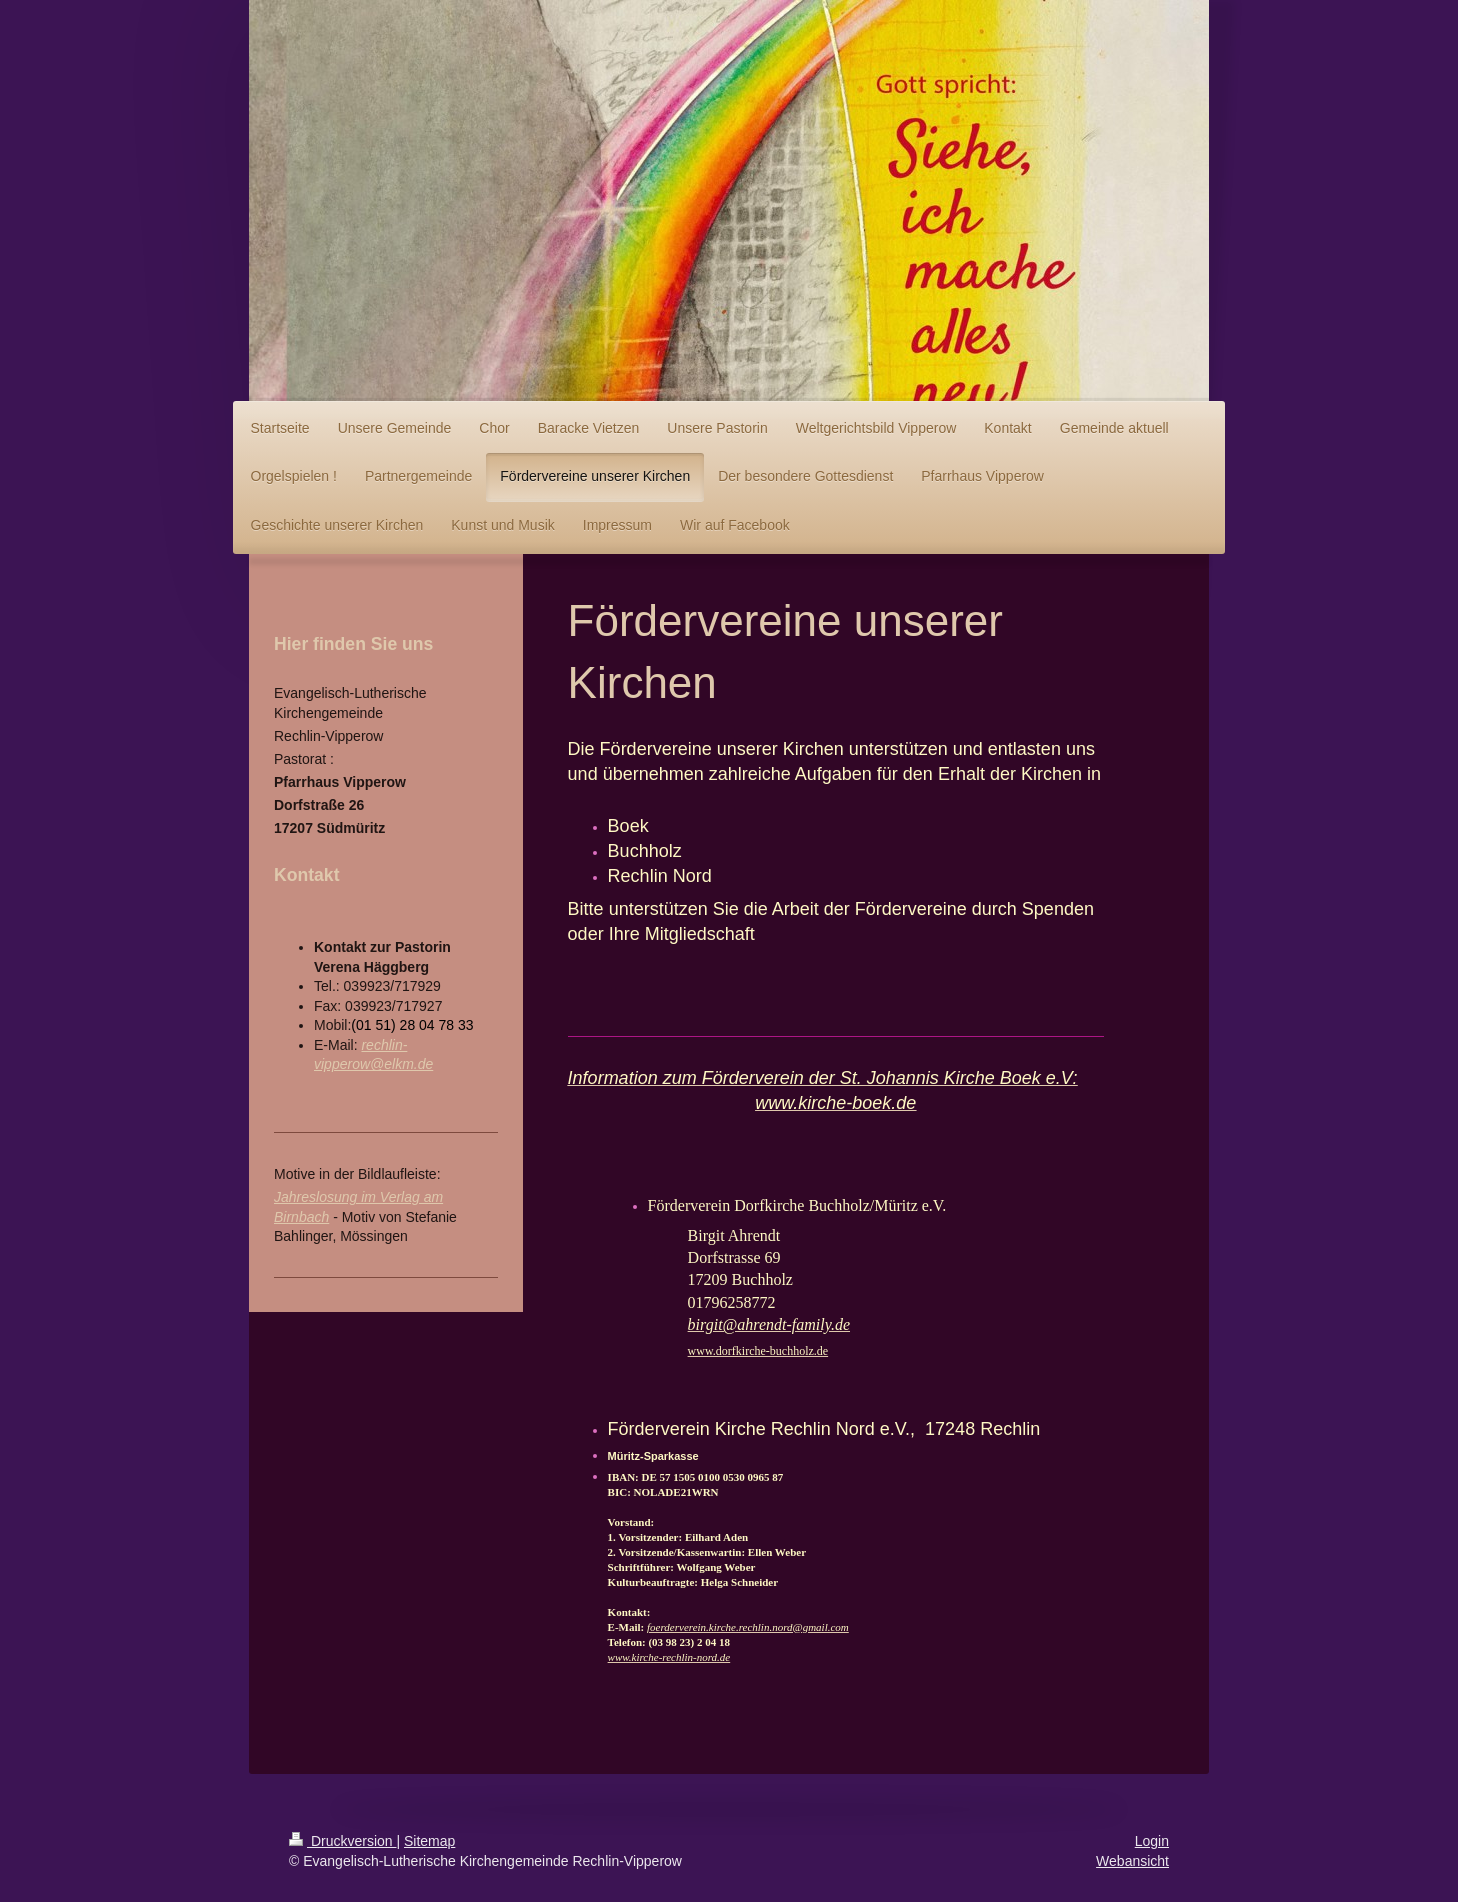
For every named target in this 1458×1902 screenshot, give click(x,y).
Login (1152, 1841)
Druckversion (342, 1841)
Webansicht (1132, 1861)
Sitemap (429, 1841)
